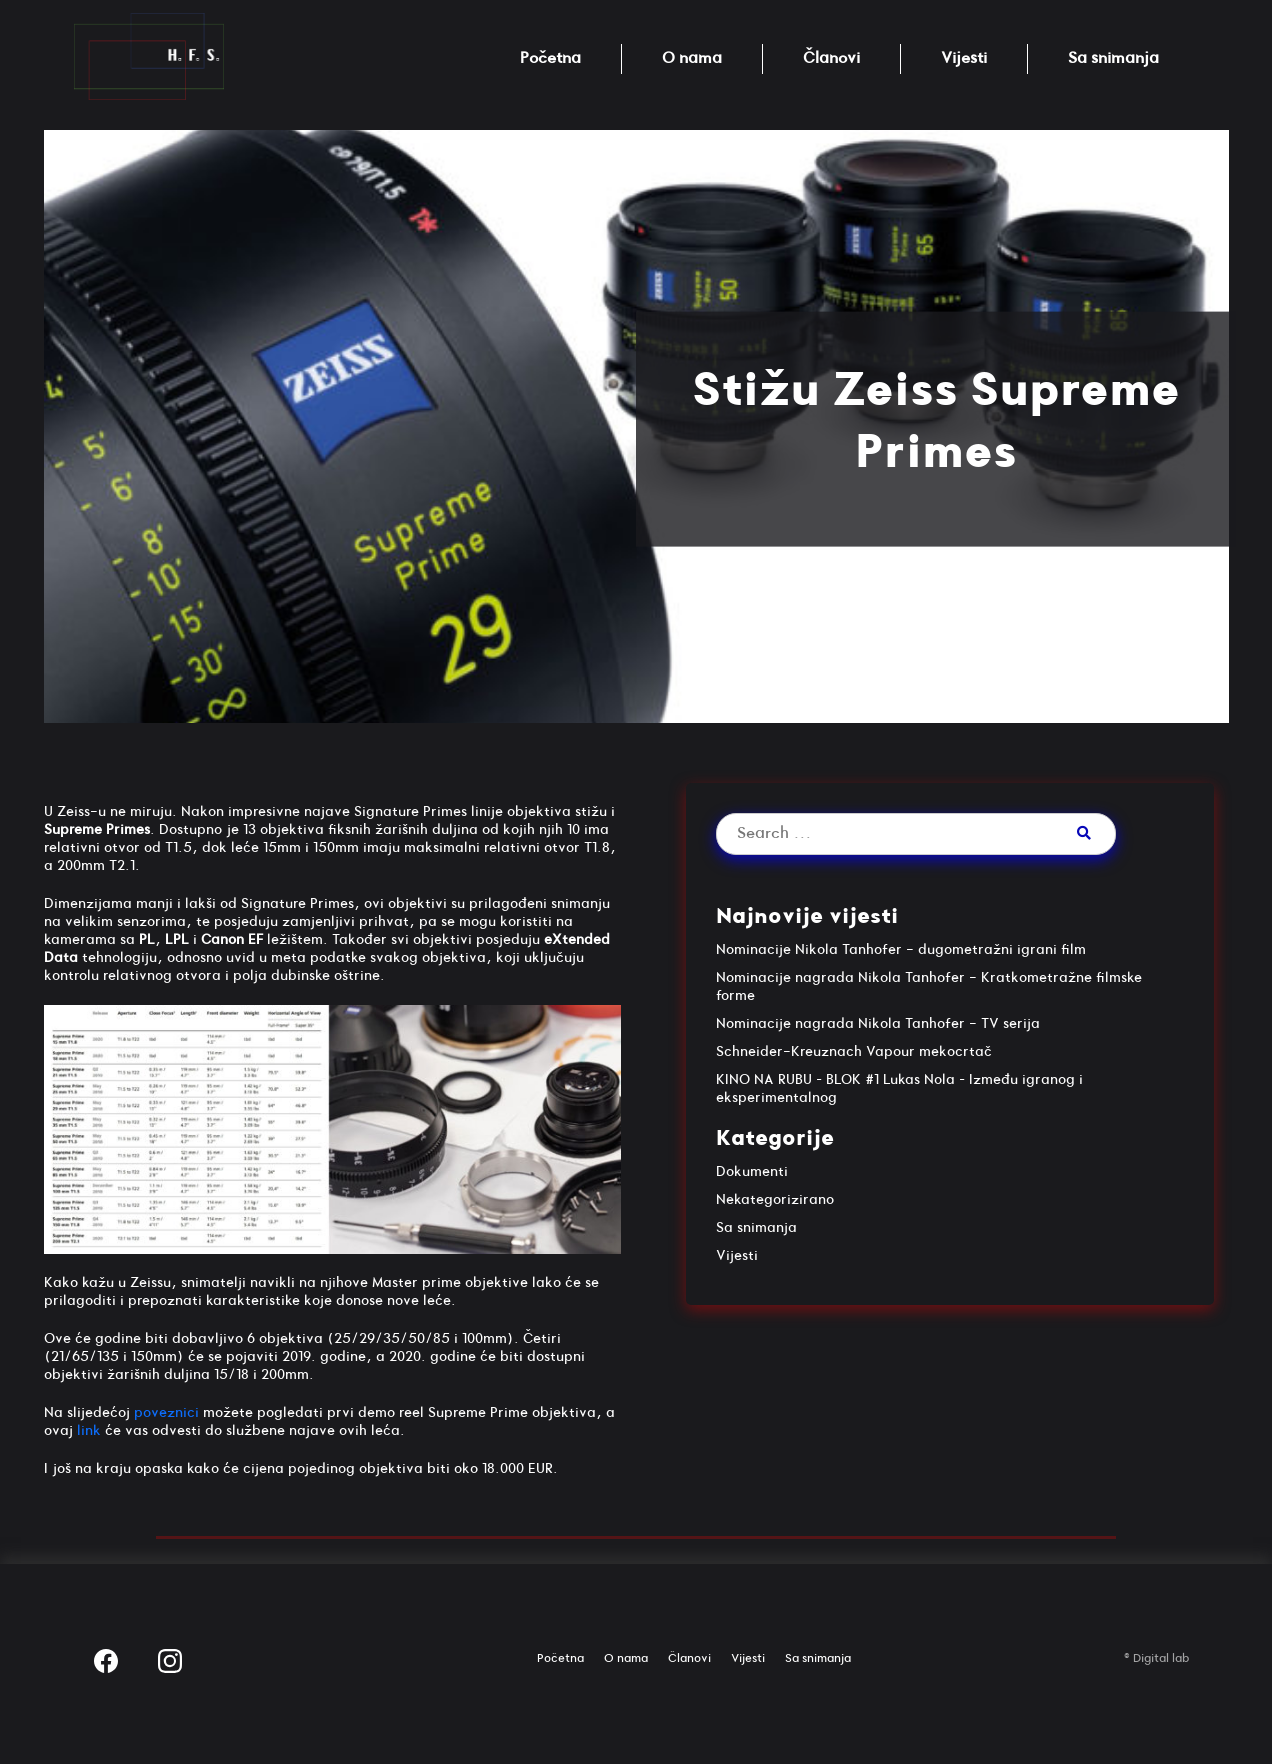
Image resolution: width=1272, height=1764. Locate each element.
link (89, 1430)
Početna (550, 58)
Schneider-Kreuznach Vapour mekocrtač (854, 1051)
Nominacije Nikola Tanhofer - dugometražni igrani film (901, 949)
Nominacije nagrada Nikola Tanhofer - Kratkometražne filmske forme (929, 986)
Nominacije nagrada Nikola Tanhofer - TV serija (878, 1023)
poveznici (166, 1412)
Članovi (831, 58)
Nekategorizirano (775, 1199)
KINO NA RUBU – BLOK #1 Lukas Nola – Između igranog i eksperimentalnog (899, 1088)
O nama (692, 58)
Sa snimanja (1113, 58)
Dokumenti (752, 1171)
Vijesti (964, 58)
